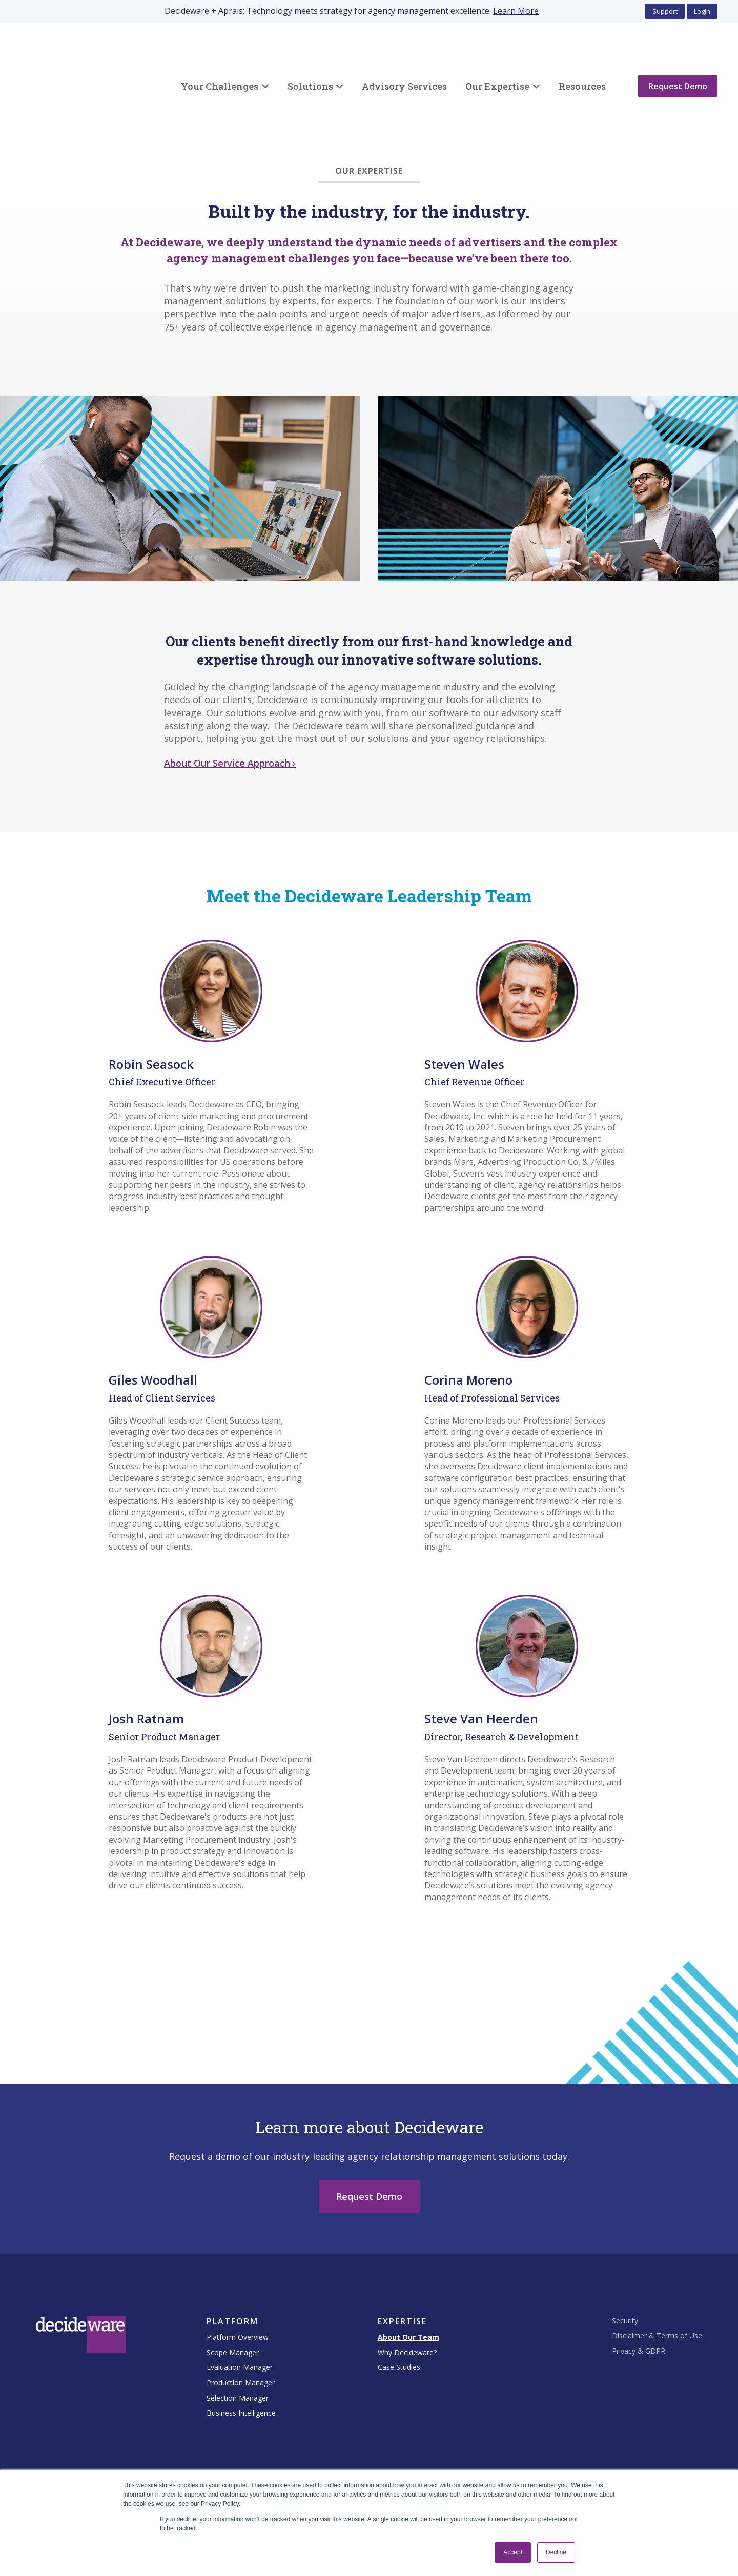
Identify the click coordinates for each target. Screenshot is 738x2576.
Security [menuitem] (625, 2268)
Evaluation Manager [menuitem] (240, 2315)
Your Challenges (219, 60)
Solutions (310, 60)
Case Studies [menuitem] (399, 2315)
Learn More (516, 10)
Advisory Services (404, 60)
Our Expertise (497, 60)
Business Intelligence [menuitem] (241, 2360)
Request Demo (677, 60)
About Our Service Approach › (230, 711)
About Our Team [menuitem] (408, 2285)
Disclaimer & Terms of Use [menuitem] (657, 2283)
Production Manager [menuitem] (241, 2330)
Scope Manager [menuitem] (233, 2300)
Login (702, 11)
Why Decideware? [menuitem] (407, 2300)
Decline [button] (556, 2552)
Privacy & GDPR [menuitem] (638, 2298)
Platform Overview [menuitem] (238, 2285)
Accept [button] (512, 2552)
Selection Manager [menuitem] (238, 2346)
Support (665, 11)
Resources (582, 60)
